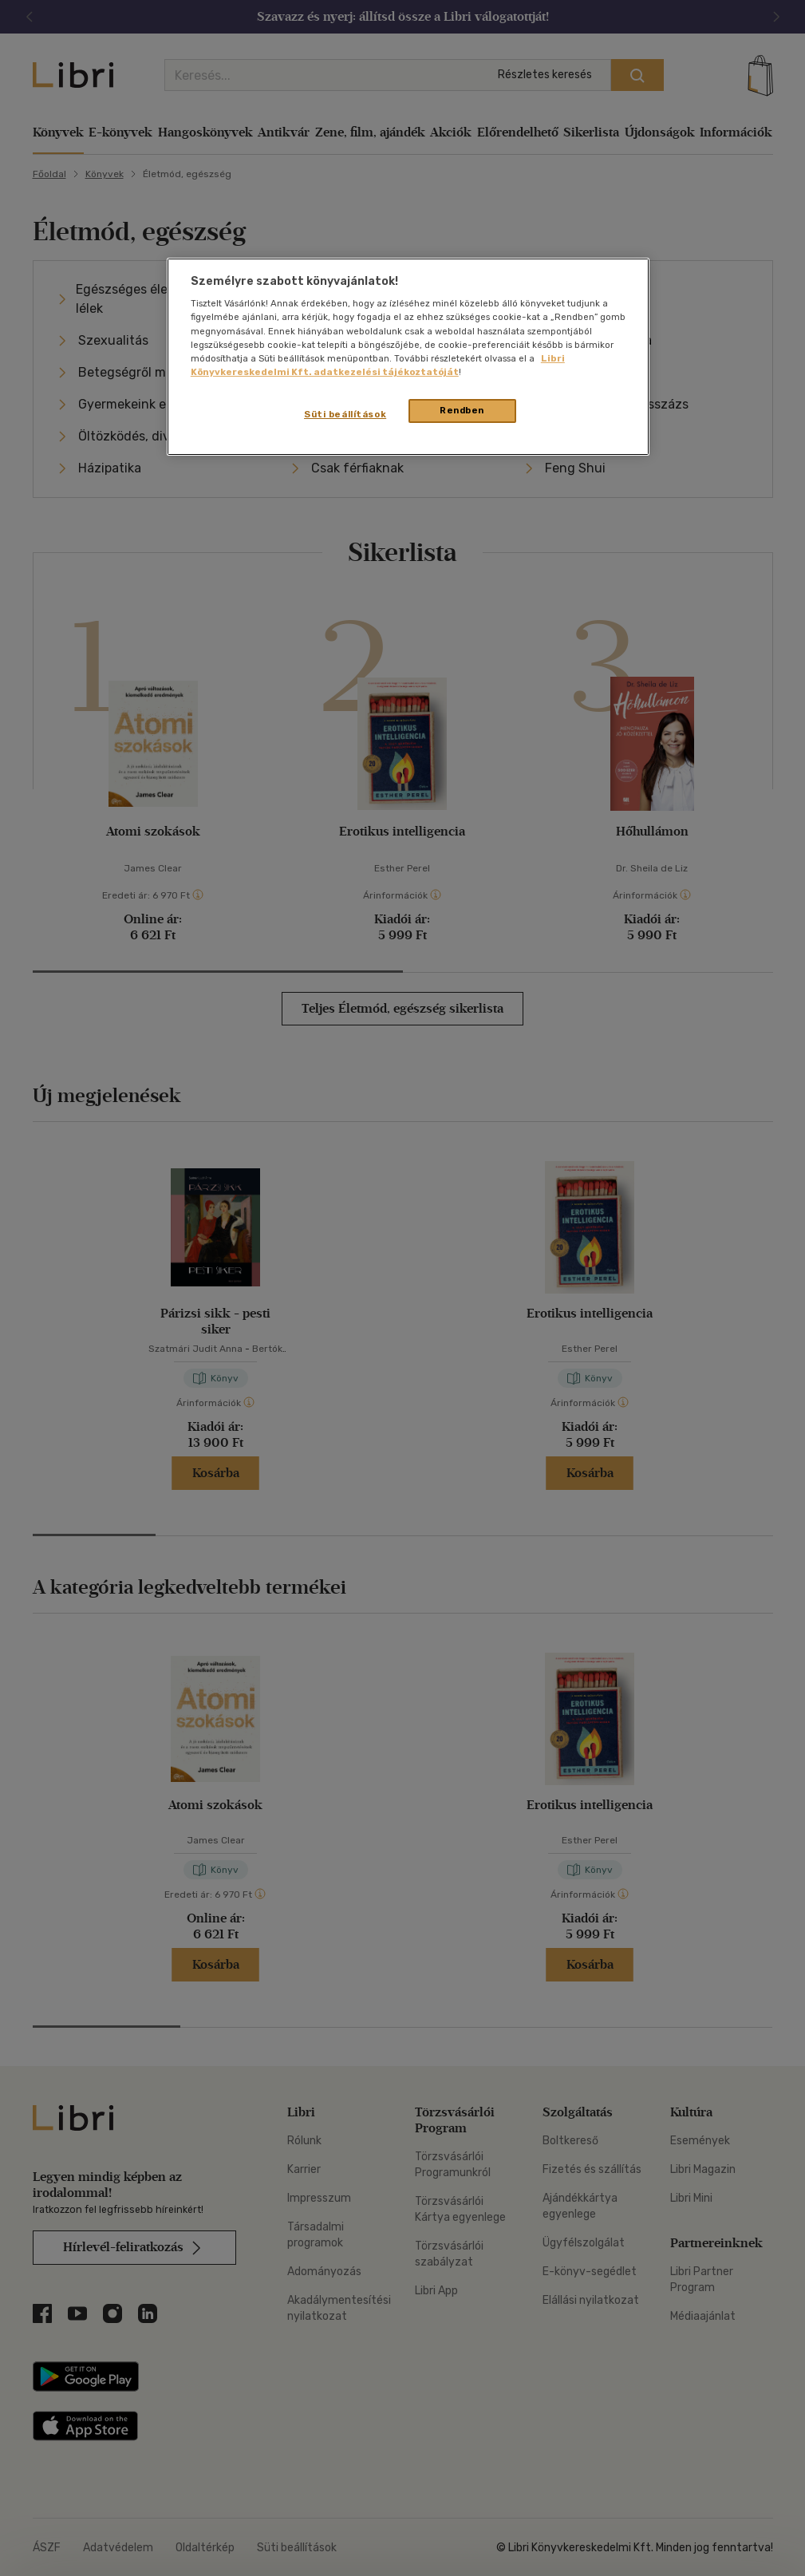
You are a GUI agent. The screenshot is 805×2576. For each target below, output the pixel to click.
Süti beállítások (345, 414)
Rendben (462, 410)
